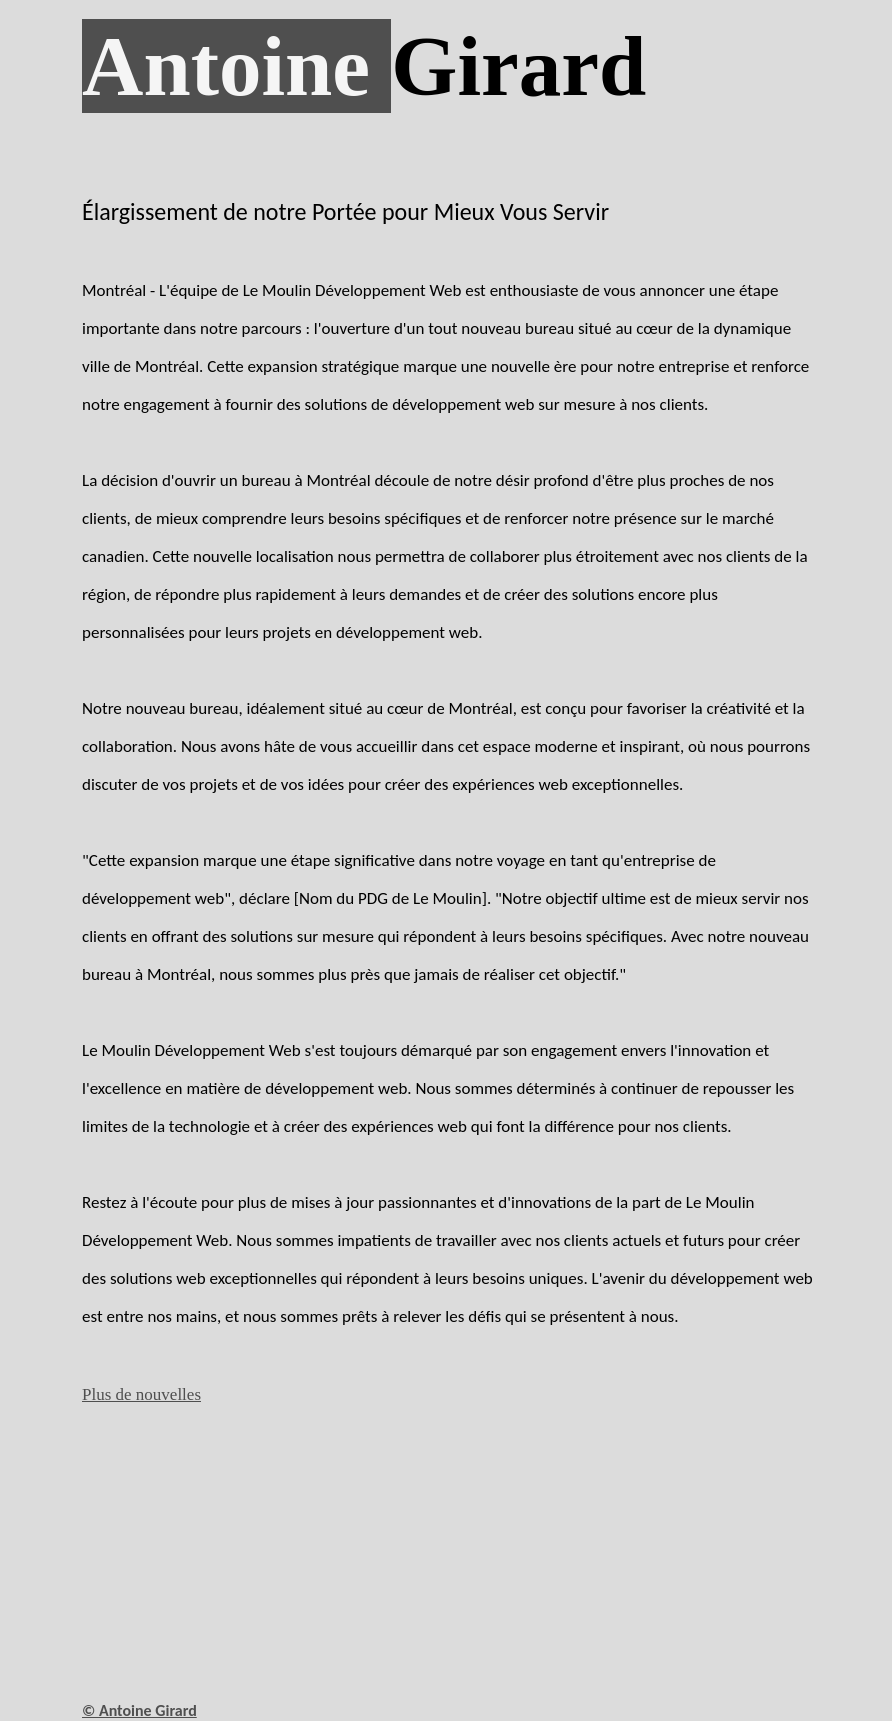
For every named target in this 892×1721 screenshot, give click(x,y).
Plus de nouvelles (141, 1394)
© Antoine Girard (139, 1710)
